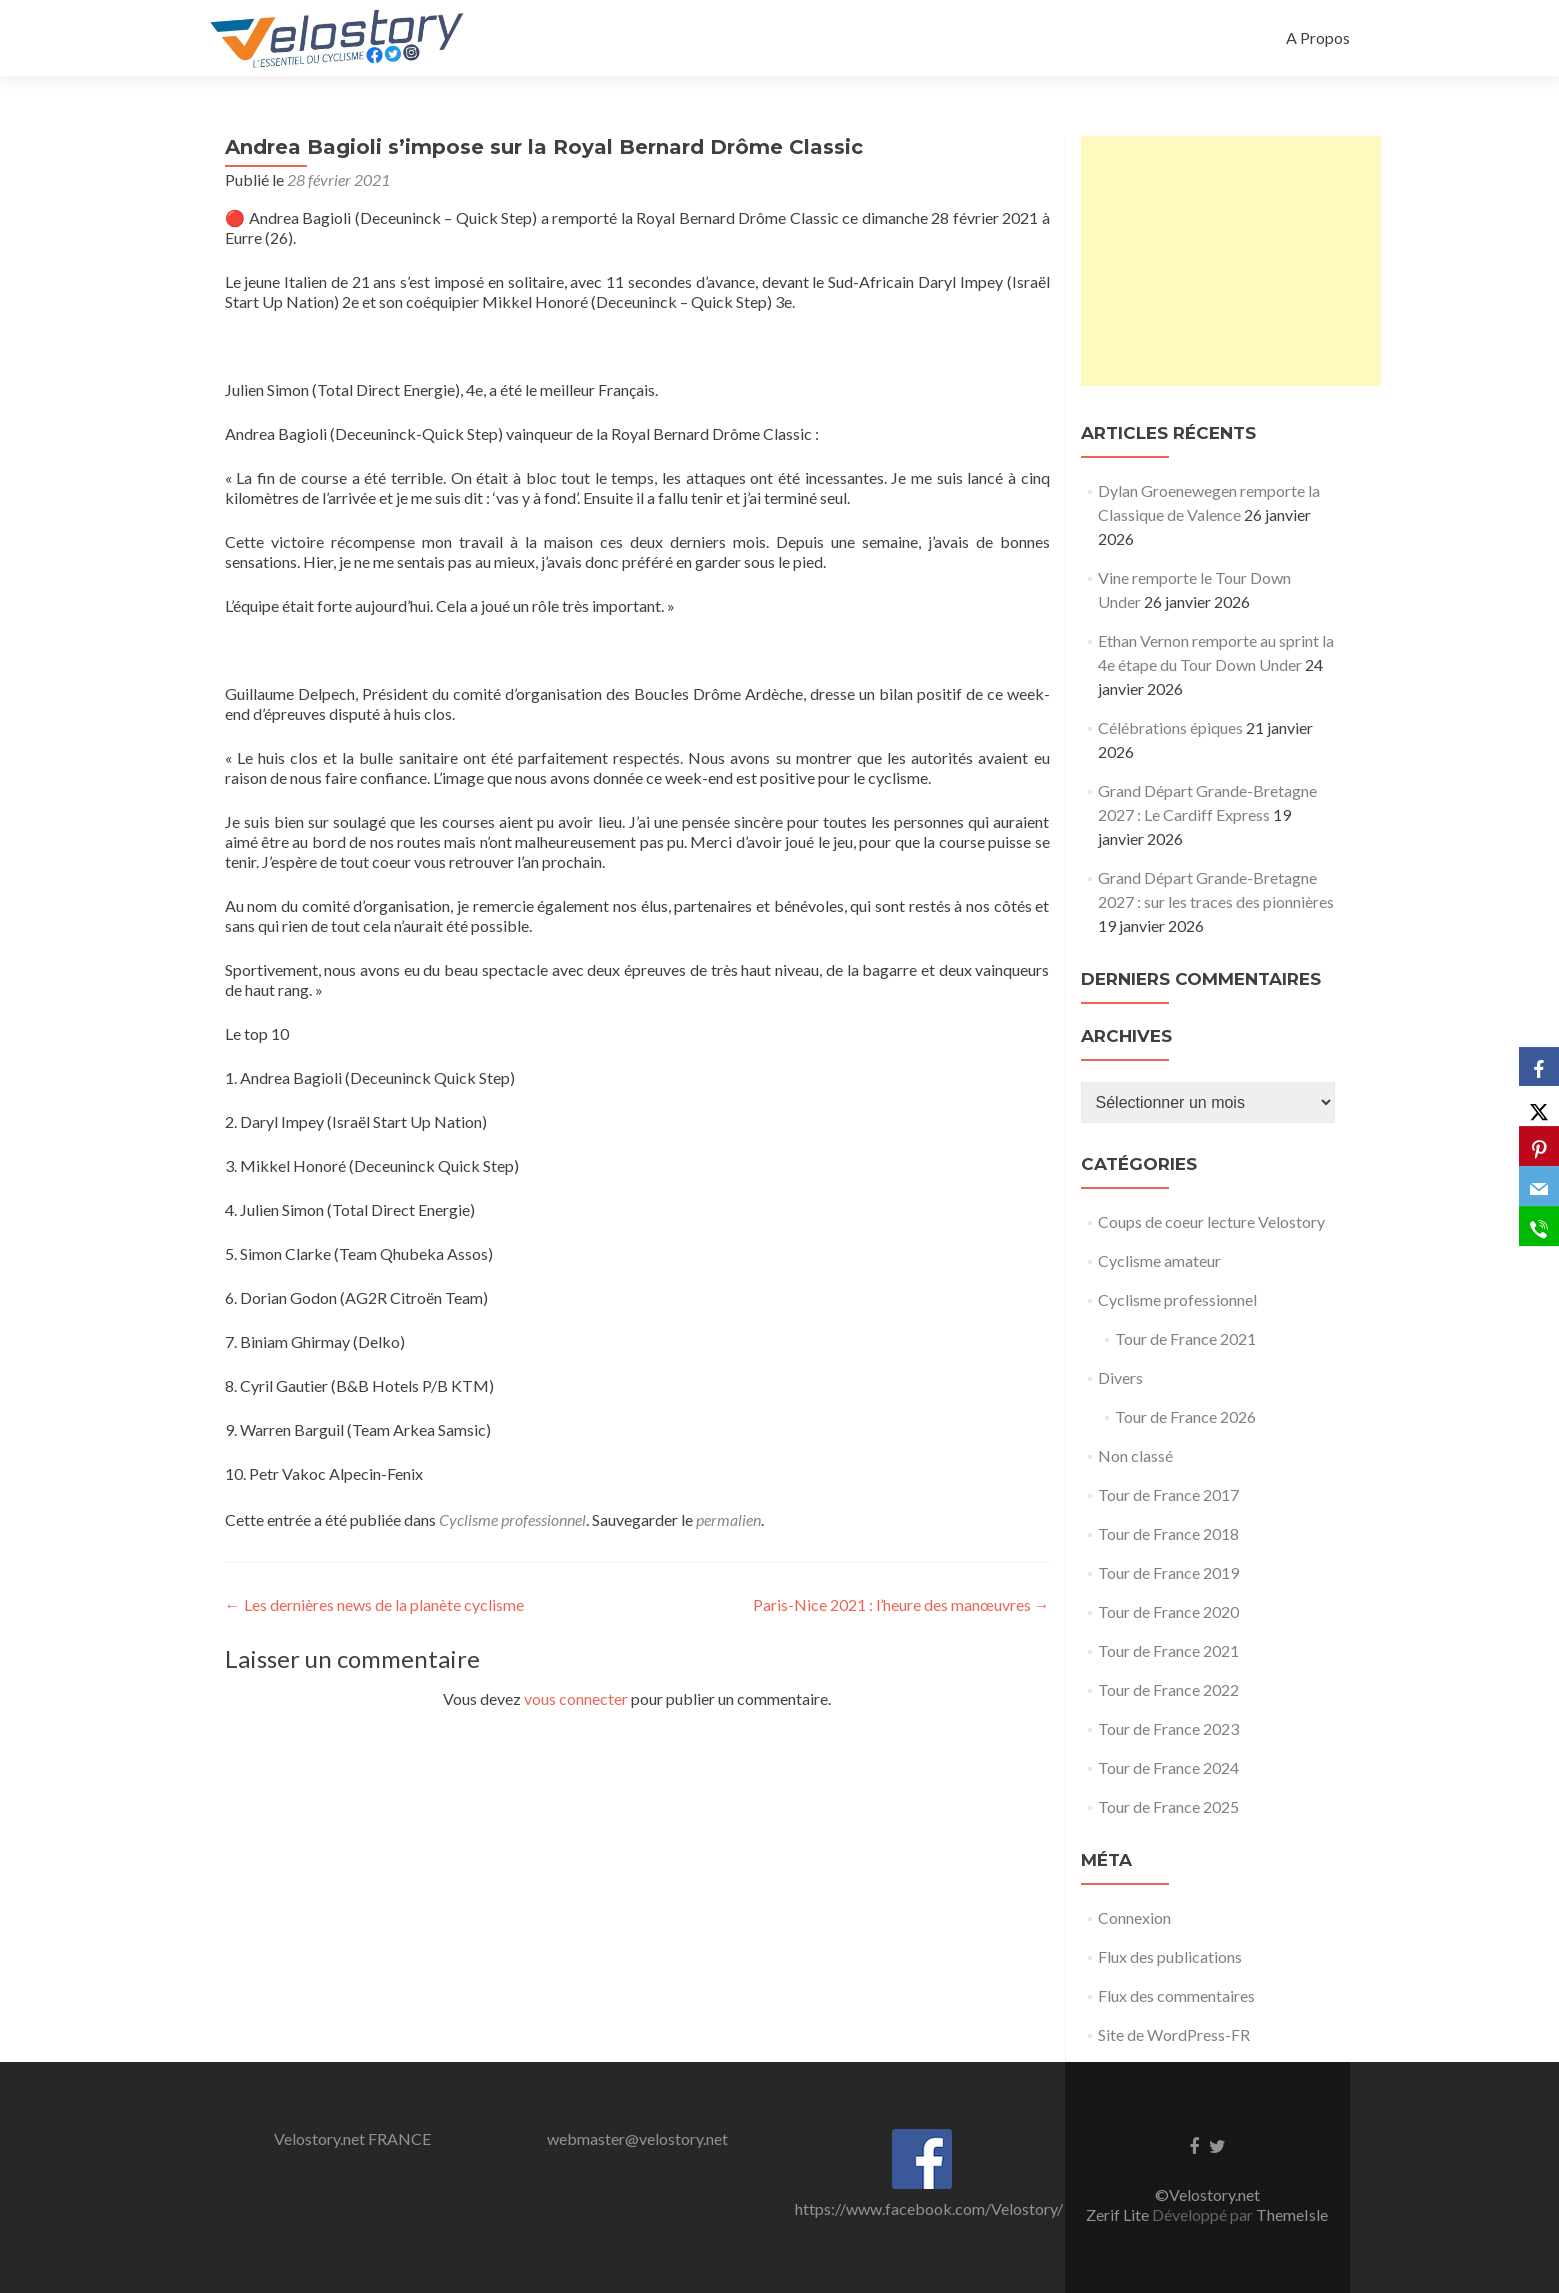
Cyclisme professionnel (512, 1519)
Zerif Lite (1119, 2214)
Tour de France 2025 (1168, 1806)
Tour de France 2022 (1168, 1689)
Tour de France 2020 (1168, 1611)
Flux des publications (1170, 1956)
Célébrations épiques (1170, 727)
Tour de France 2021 (1185, 1338)
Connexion (1134, 1917)
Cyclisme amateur (1159, 1260)
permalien (728, 1519)
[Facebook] (1539, 1067)
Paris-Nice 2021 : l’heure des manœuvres (901, 1604)
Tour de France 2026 (1185, 1416)
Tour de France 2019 (1168, 1572)
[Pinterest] (1539, 1147)
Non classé (1135, 1455)
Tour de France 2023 (1168, 1728)
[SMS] (1539, 1227)
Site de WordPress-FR (1174, 2034)
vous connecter (576, 1698)
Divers (1120, 1377)
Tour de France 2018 (1168, 1533)
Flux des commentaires (1176, 1995)
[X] (1539, 1107)
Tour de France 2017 (1168, 1494)
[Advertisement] (1231, 261)
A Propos (1318, 37)
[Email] (1539, 1187)
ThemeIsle (1292, 2214)
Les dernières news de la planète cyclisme (374, 1604)
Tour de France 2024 (1168, 1767)
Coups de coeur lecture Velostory (1211, 1221)
